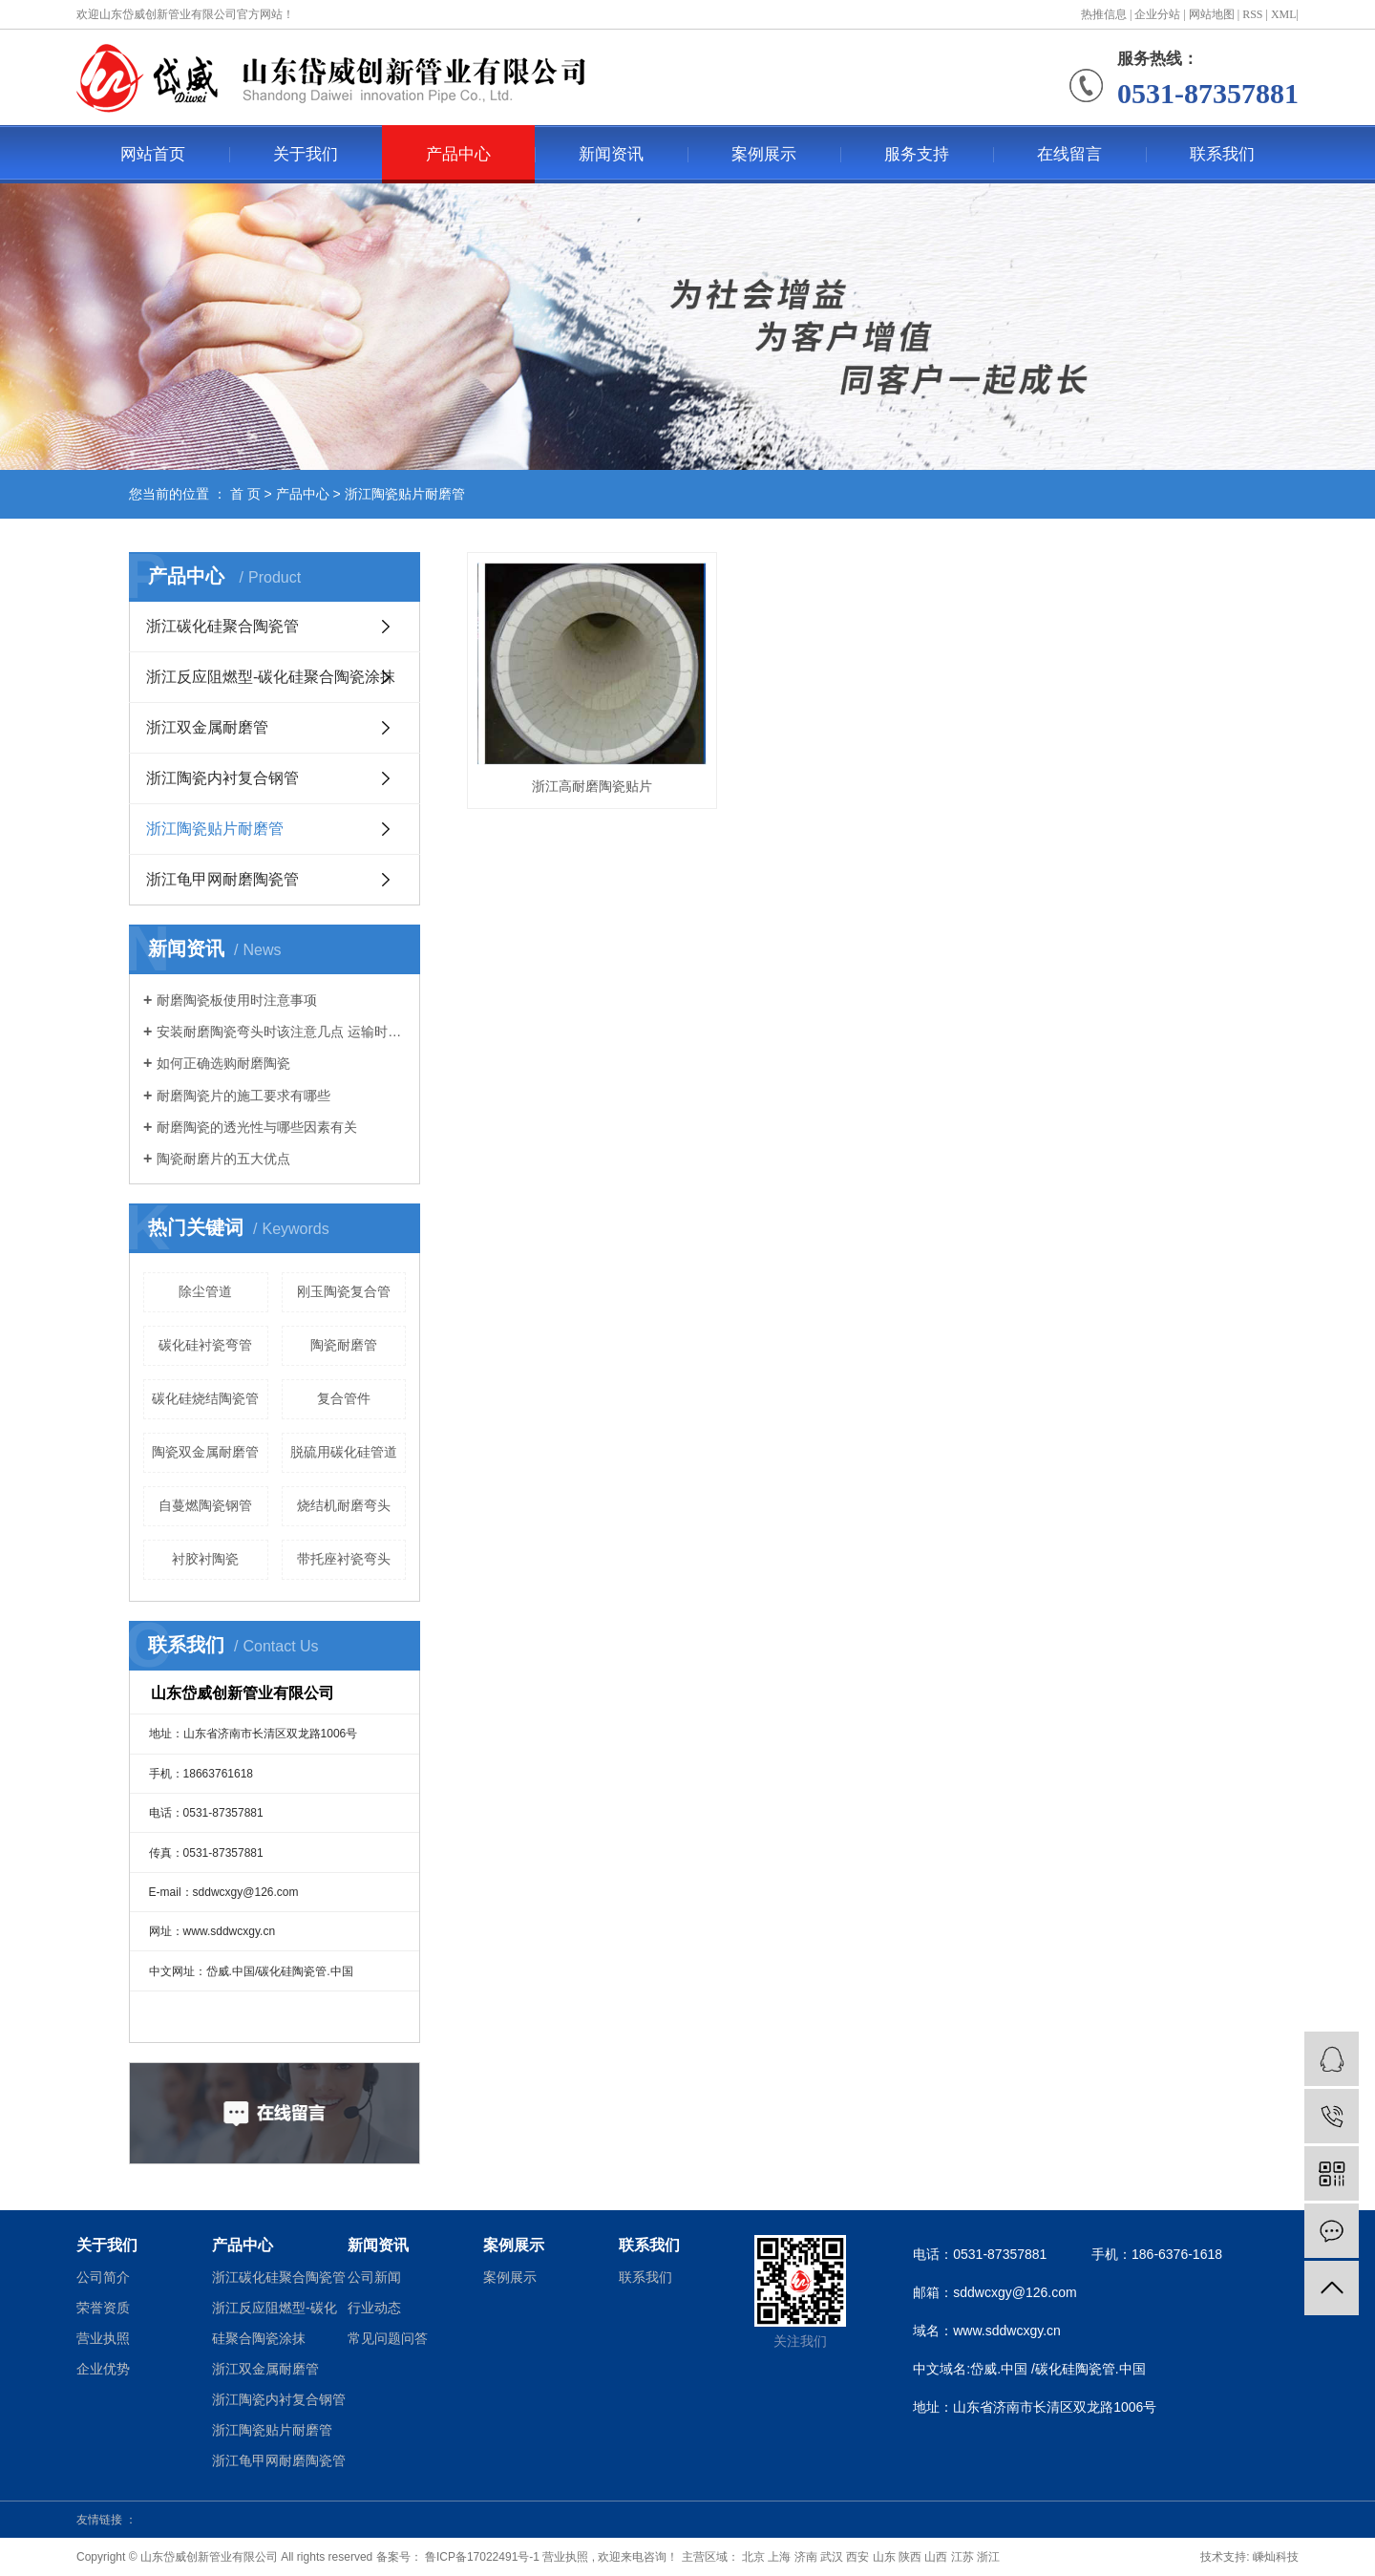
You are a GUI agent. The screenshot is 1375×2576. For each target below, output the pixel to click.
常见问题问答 (388, 2338)
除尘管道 (205, 1291)
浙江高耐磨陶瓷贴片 (589, 780)
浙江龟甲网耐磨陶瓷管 (222, 879)
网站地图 (1212, 14)
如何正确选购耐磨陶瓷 (223, 1063)
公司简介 (103, 2277)
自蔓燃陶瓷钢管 (205, 1505)
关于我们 (305, 154)
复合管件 (343, 1398)
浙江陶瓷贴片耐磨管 (405, 493)
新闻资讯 (611, 154)
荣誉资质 (103, 2307)
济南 (805, 2557)
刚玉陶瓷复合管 (344, 1291)
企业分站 (1157, 14)
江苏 (962, 2557)
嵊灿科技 (1276, 2557)
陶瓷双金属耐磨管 (205, 1451)
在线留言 (1069, 154)
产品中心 (458, 154)
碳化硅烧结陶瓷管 (205, 1398)
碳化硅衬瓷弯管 (205, 1344)
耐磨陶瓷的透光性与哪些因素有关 (257, 1127)
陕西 (910, 2557)
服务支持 (916, 154)
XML (1284, 14)
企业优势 (103, 2368)
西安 (857, 2557)
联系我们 (1222, 154)
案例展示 (763, 154)
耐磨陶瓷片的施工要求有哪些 (243, 1095)
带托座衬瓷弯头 (344, 1558)
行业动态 (374, 2307)
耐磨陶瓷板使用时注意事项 (237, 1000)
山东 (884, 2557)
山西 (935, 2557)
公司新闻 (374, 2277)
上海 (779, 2557)
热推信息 (1104, 14)
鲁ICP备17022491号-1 (480, 2557)
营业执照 (103, 2338)
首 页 (245, 493)
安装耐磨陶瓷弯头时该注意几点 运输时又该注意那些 (281, 1031)
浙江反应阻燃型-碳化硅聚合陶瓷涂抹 (270, 677)
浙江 (988, 2557)
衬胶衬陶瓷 (205, 1558)
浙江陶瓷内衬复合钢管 (222, 778)
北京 (753, 2557)
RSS (1252, 14)
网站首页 (152, 154)
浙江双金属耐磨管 (207, 727)
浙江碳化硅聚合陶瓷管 (222, 626)
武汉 (831, 2557)
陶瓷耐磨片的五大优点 (223, 1158)
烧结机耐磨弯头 (344, 1505)
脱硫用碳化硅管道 (343, 1451)
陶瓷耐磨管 (343, 1344)
